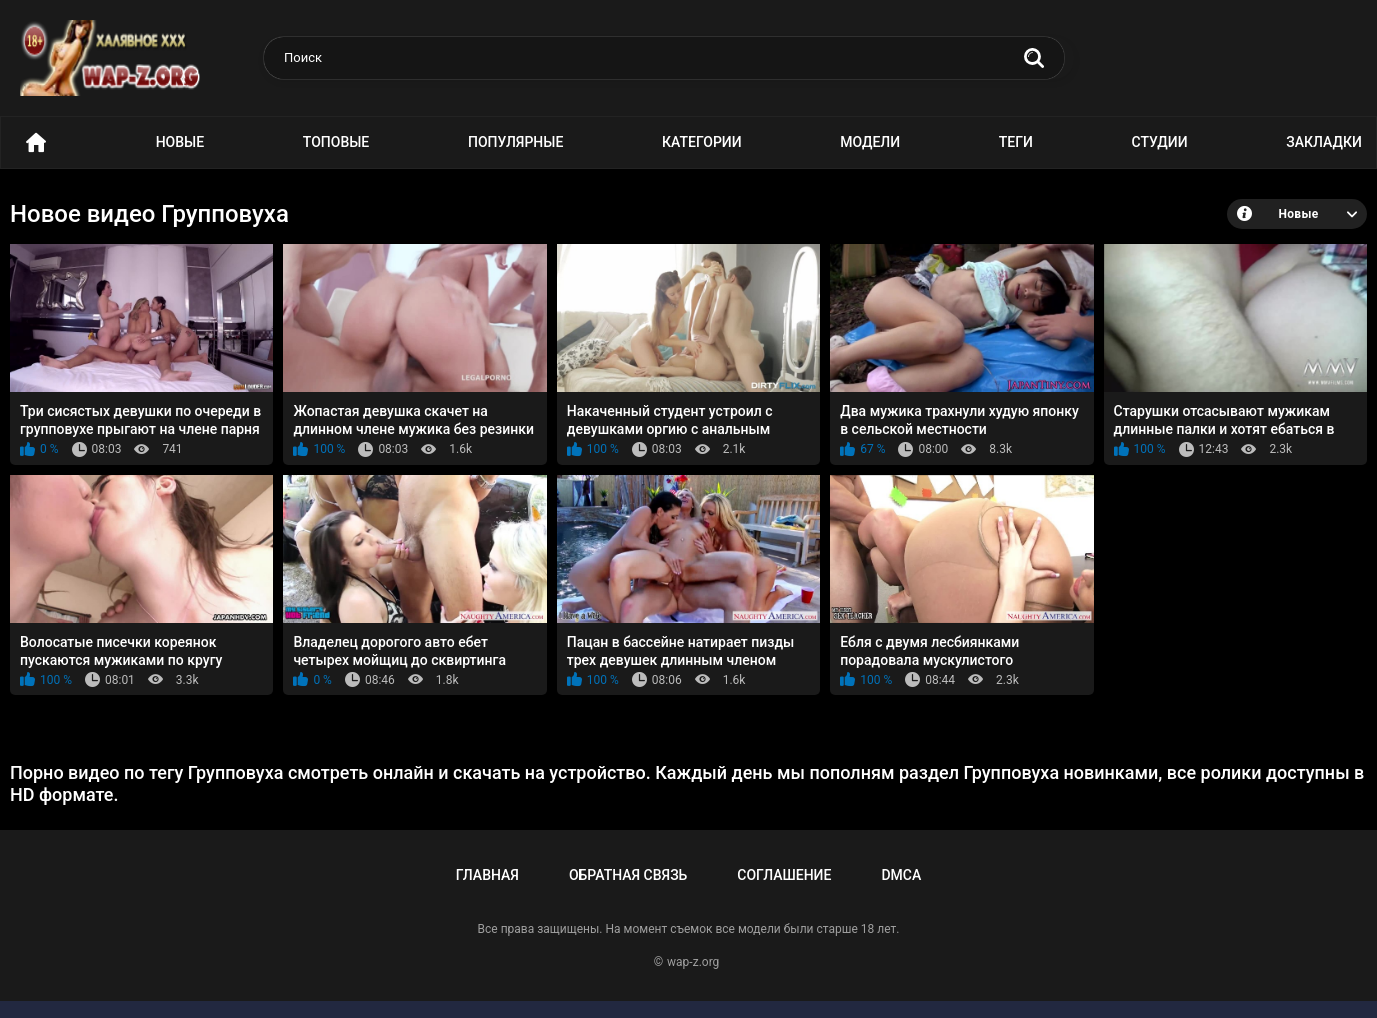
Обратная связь (628, 875)
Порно (36, 142)
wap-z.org (693, 962)
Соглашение (784, 875)
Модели (870, 142)
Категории (702, 142)
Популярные (515, 142)
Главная (487, 875)
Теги (1016, 142)
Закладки (1324, 142)
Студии (1160, 142)
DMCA (901, 875)
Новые (180, 142)
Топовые (336, 142)
